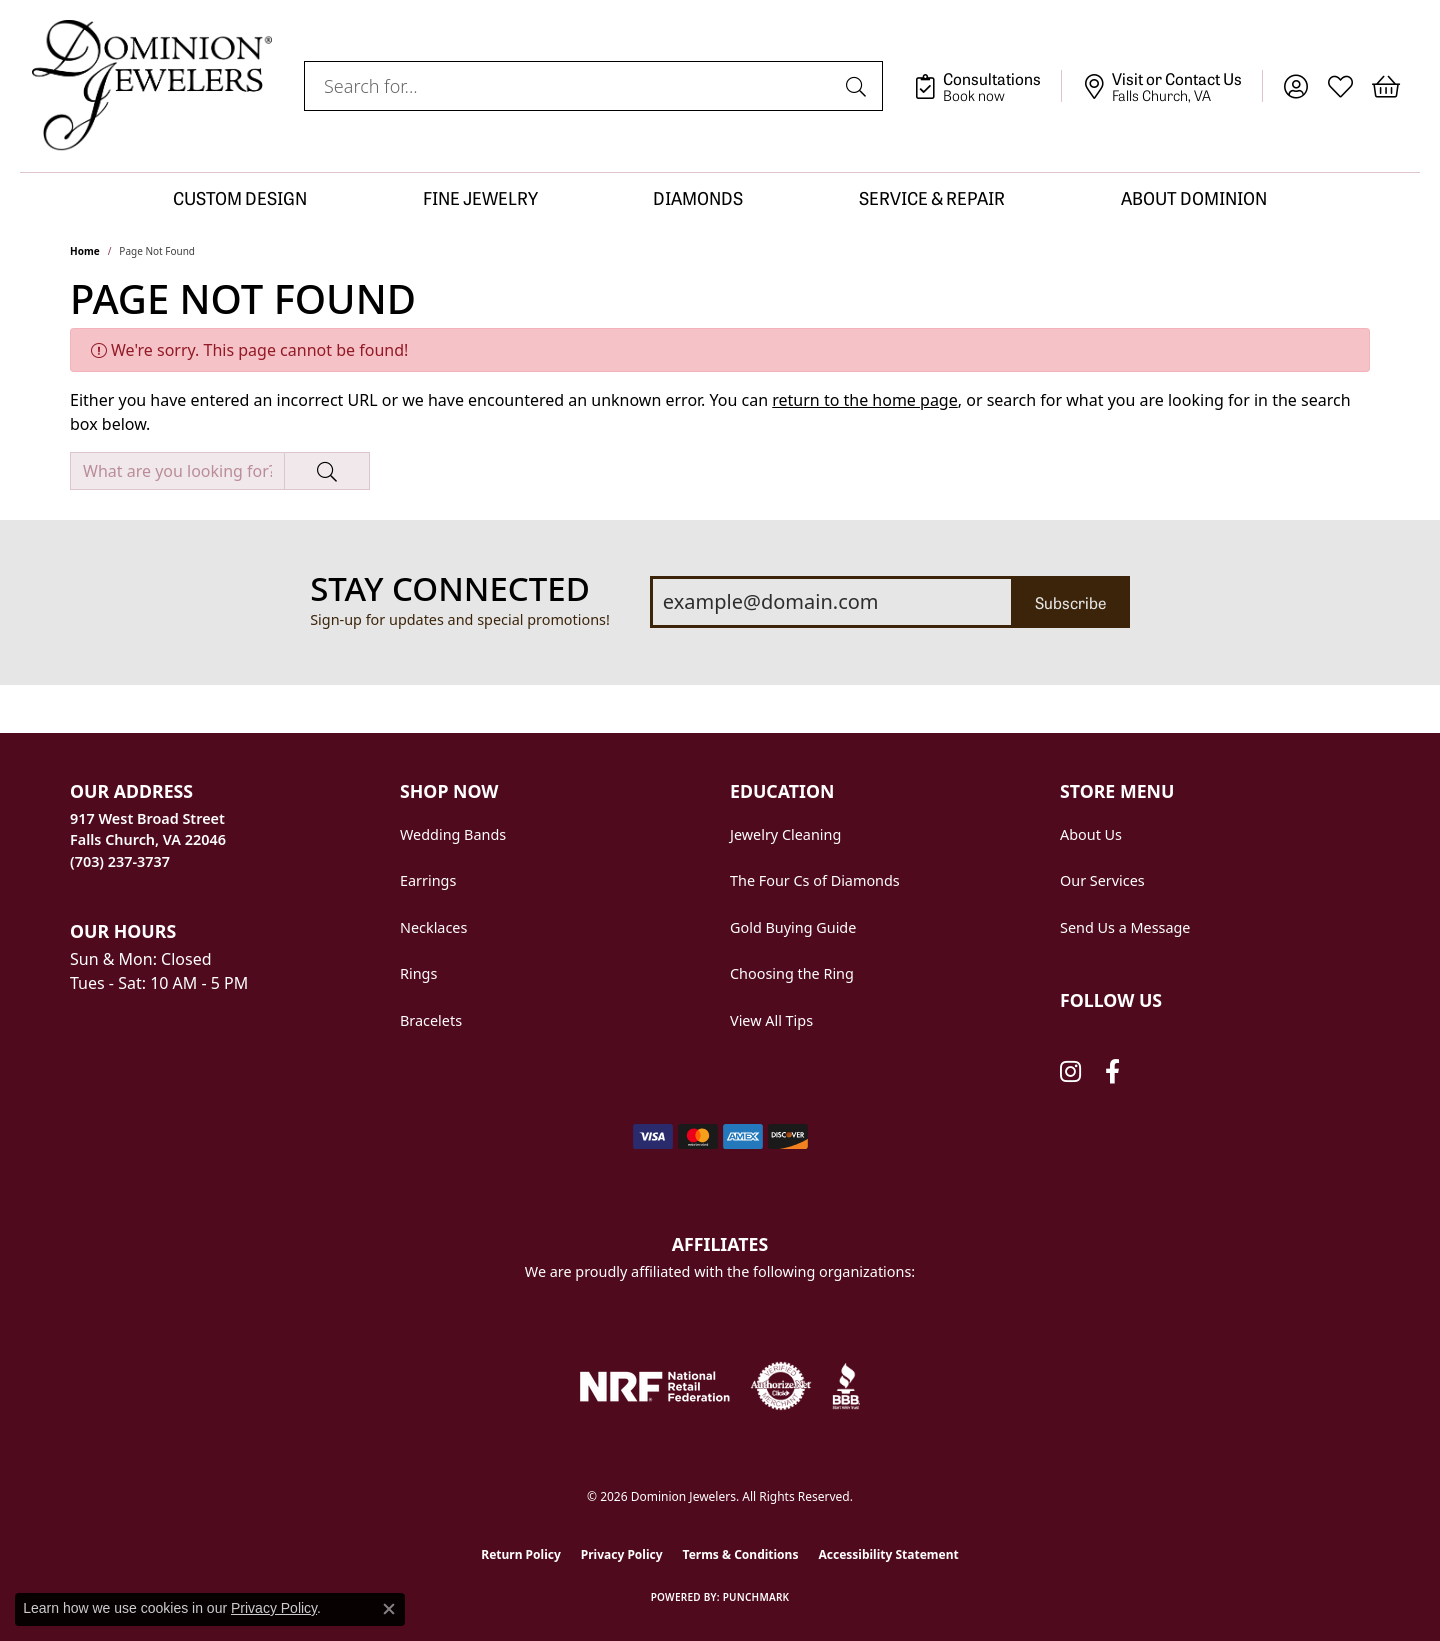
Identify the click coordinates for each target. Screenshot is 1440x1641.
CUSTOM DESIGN (240, 197)
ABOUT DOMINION (1194, 197)
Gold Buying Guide (793, 927)
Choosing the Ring (792, 973)
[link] (987, 86)
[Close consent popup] (389, 1609)
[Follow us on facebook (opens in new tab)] (1112, 1071)
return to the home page (865, 400)
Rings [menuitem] (418, 973)
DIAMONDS (698, 197)
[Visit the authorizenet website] (781, 1386)
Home (85, 251)
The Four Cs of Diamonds (815, 880)
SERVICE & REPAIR (932, 197)
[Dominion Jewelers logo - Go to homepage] (152, 86)
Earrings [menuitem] (428, 880)
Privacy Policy (622, 1554)
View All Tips (771, 1020)
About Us (1091, 834)
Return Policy (521, 1554)
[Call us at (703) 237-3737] (120, 861)
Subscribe (1070, 602)
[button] (1295, 86)
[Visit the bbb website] (846, 1386)
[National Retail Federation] (655, 1386)
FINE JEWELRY (480, 197)
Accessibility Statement (888, 1554)
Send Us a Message (1125, 927)
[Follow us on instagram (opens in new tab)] (1070, 1071)
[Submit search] (859, 86)
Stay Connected (450, 589)
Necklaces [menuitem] (433, 927)
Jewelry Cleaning (785, 834)
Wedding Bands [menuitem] (453, 834)
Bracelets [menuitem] (431, 1020)
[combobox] (570, 86)
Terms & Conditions (741, 1554)
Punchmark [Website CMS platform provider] (756, 1597)
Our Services (1102, 880)
